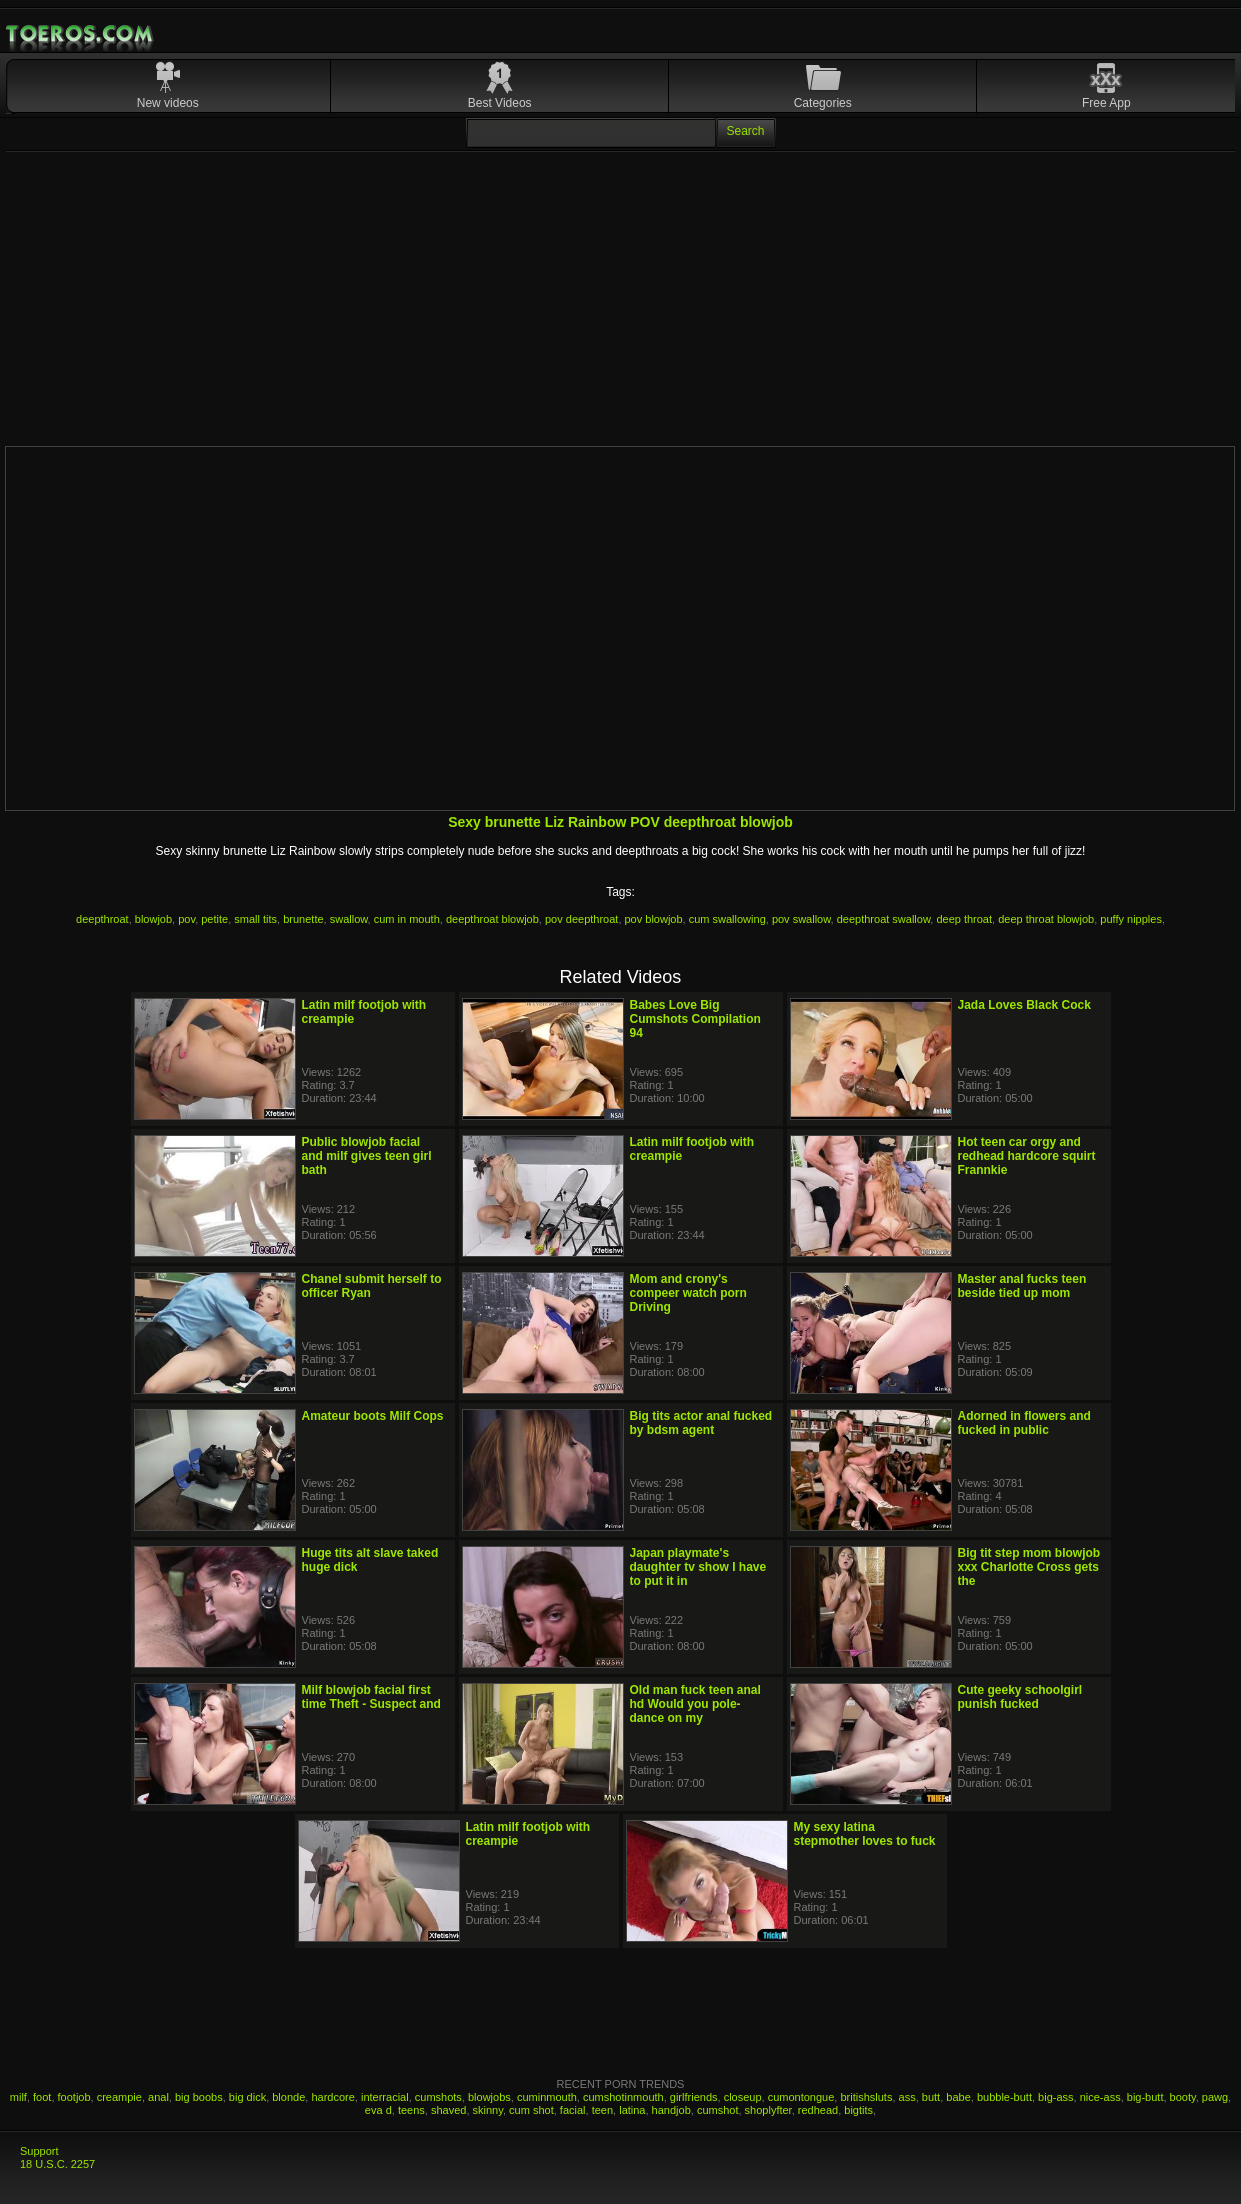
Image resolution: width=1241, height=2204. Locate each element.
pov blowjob (654, 919)
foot (42, 2097)
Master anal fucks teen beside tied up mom (1022, 1286)
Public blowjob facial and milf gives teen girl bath (367, 1156)
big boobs (199, 2097)
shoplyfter (768, 2110)
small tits (255, 919)
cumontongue (801, 2097)
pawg (1215, 2097)
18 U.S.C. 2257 (57, 2164)
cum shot (531, 2110)
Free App (1106, 103)
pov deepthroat (581, 919)
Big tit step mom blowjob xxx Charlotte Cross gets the (1029, 1567)
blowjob (153, 919)
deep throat (964, 919)
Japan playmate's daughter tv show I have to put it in (698, 1567)
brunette (303, 919)
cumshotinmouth (623, 2097)
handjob (671, 2110)
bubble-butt (1004, 2097)
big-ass (1055, 2097)
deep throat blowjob (1046, 919)
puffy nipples (1131, 919)
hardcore (332, 2097)
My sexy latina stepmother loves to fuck (865, 1834)
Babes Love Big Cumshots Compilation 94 (695, 1019)
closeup (743, 2097)
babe (958, 2097)
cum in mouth (407, 919)
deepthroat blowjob (492, 919)
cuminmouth (547, 2097)
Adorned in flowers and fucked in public (1024, 1423)
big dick (247, 2097)
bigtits (858, 2110)
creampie (119, 2097)
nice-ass (1100, 2097)
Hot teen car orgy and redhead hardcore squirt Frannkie (1027, 1156)
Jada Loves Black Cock (1024, 1005)
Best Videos (500, 103)
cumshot (718, 2110)
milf (18, 2097)
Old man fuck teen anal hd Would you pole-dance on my (695, 1704)
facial (573, 2110)
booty (1183, 2097)
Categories (823, 103)
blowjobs (489, 2097)
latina (632, 2110)
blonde (288, 2097)
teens (411, 2110)
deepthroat (102, 919)
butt (931, 2097)
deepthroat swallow (884, 919)
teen (602, 2110)
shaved (448, 2110)
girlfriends (694, 2097)
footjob (74, 2097)
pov (186, 919)
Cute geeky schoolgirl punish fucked (1020, 1697)
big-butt (1145, 2097)
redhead (818, 2110)
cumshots (438, 2097)
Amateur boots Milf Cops (373, 1416)
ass (907, 2097)
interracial (385, 2097)
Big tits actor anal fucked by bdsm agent (701, 1423)
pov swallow (801, 919)
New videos (168, 103)
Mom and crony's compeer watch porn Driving (688, 1293)
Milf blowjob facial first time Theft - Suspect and (371, 1697)
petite (214, 919)
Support (39, 2151)
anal (158, 2097)
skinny (488, 2110)
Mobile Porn (81, 34)
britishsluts (866, 2097)
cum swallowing (727, 919)
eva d (378, 2110)
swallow (349, 919)
